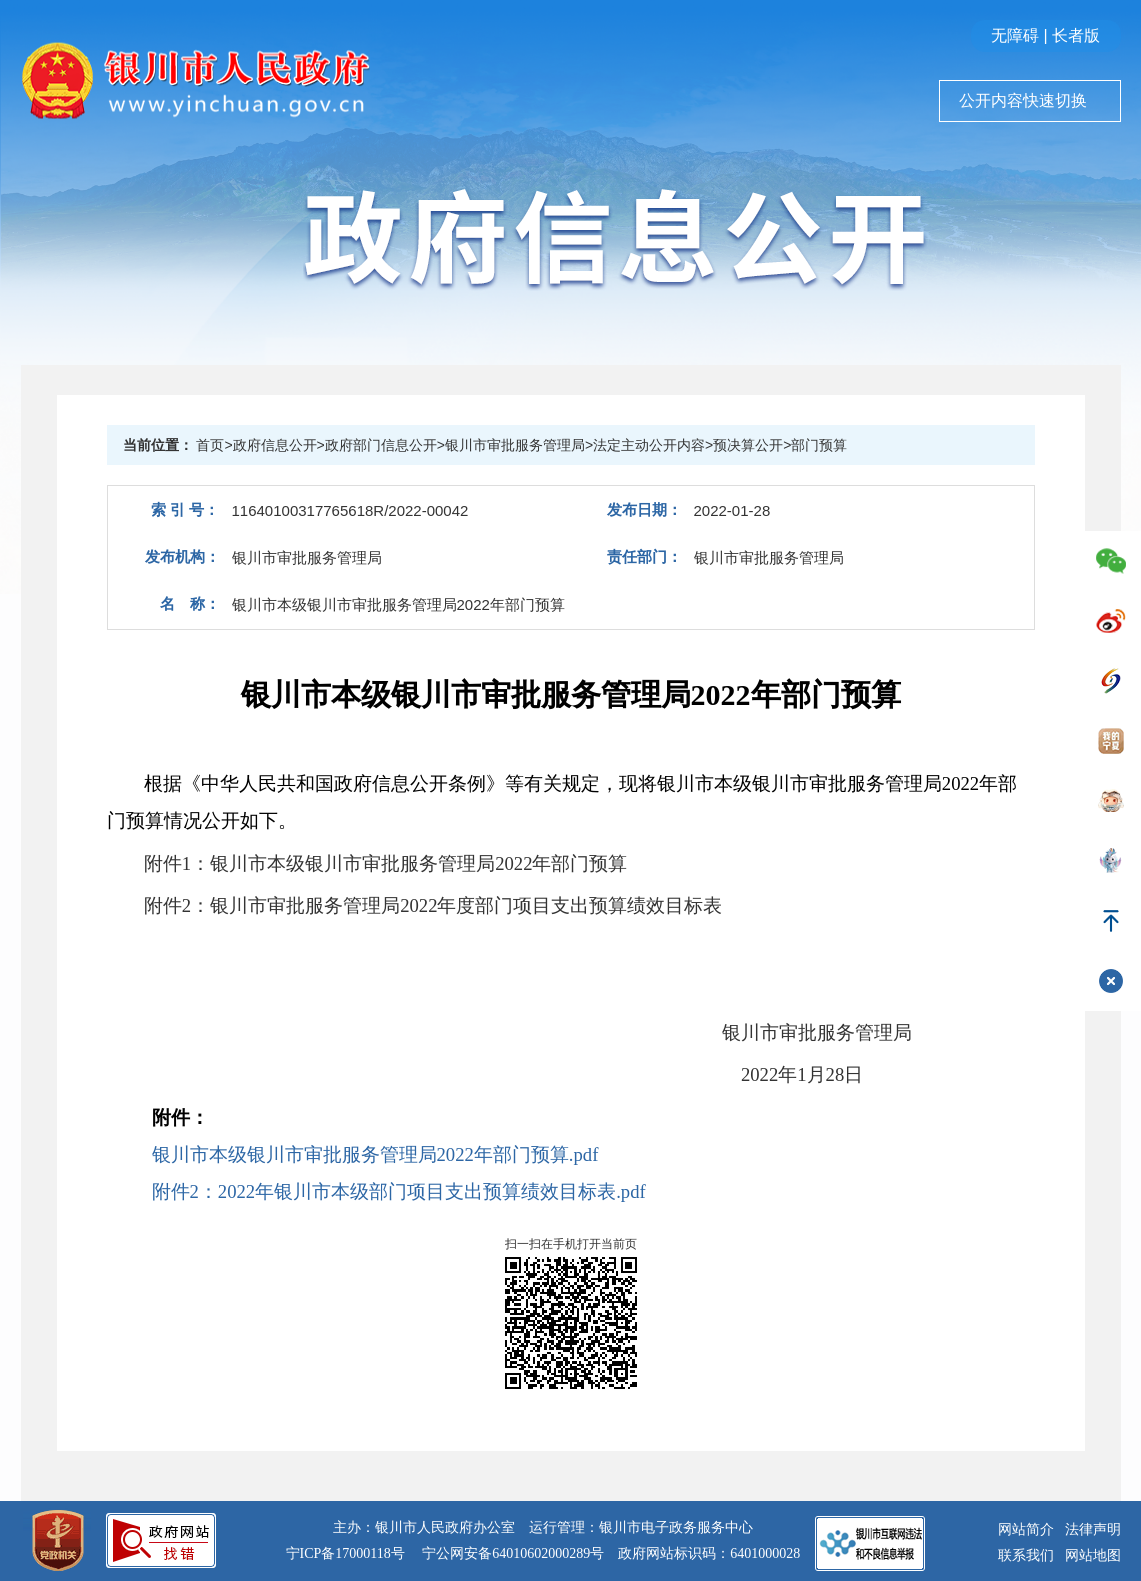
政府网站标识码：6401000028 (709, 1553)
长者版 (1076, 35)
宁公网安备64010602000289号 (513, 1553)
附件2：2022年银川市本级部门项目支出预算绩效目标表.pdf (399, 1191)
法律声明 (1093, 1529)
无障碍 (1015, 35)
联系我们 (1026, 1555)
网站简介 (1026, 1529)
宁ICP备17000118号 (345, 1553)
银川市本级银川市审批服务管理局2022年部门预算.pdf (375, 1154)
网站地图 (1093, 1555)
